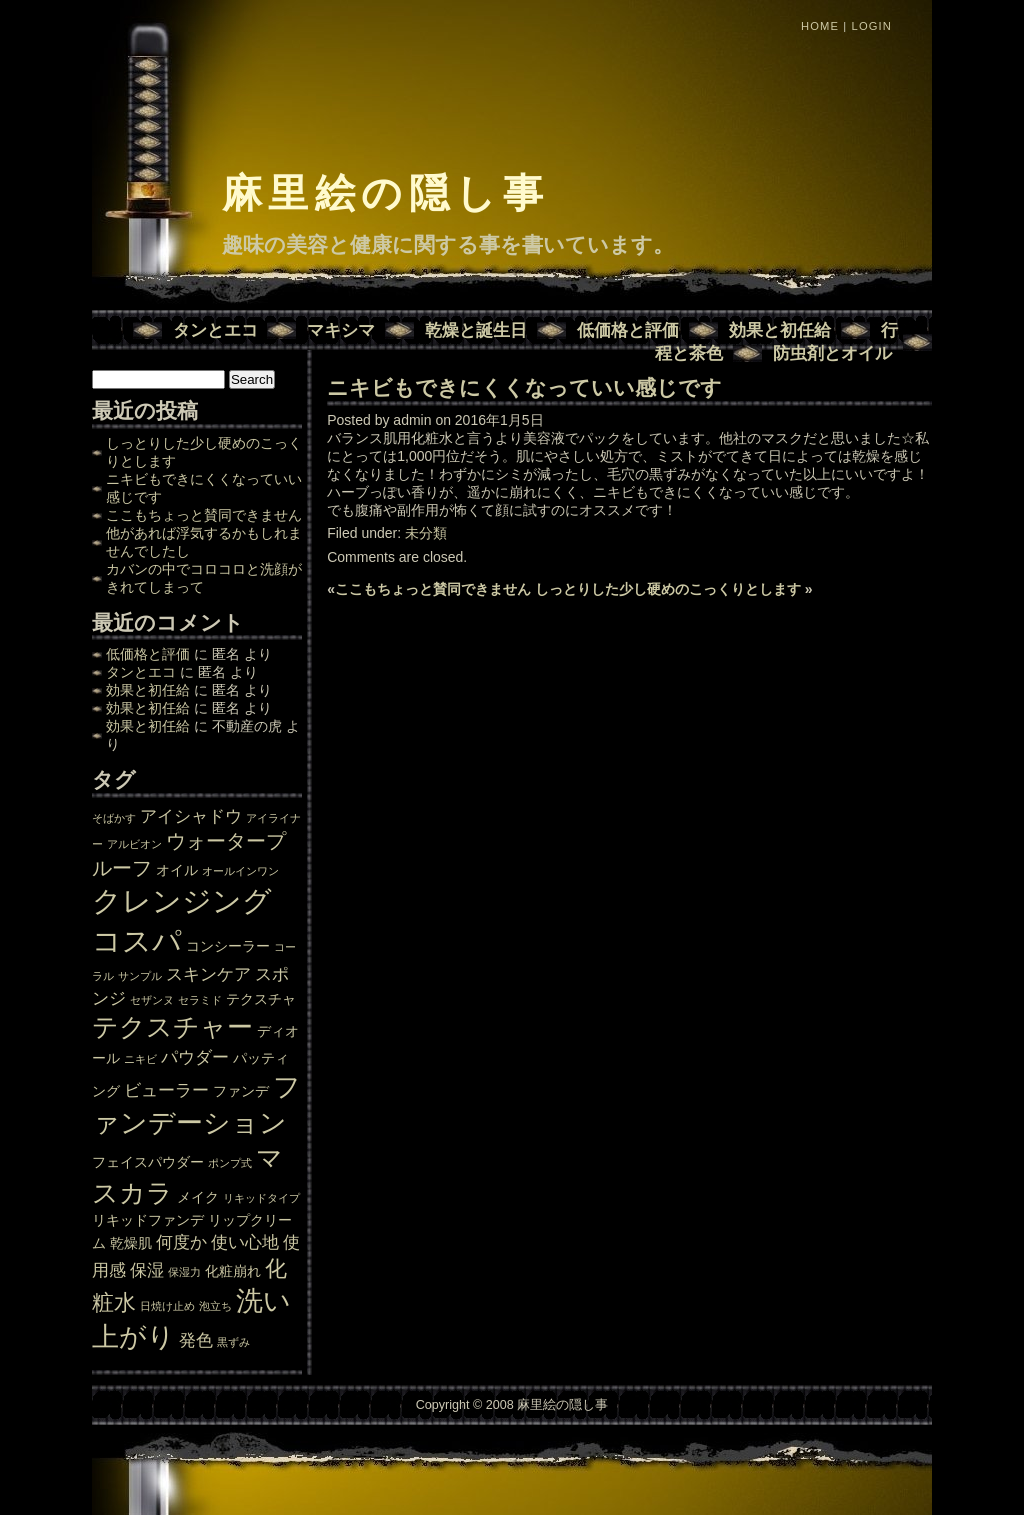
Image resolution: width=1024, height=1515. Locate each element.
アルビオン (134, 844)
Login (872, 26)
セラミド (200, 1000)
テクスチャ (261, 999)
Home (820, 26)
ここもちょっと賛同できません (204, 515)
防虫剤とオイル (832, 353)
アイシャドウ (191, 816)
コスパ (137, 940)
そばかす (114, 818)
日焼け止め (167, 1306)
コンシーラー (228, 946)
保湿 (147, 1270)
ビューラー (166, 1090)
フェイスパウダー (148, 1162)
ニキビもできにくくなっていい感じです (524, 387)
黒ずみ (233, 1342)
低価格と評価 (628, 330)
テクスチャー (172, 1027)
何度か (181, 1242)
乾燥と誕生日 (476, 330)
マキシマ (341, 330)
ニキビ (140, 1059)
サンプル (140, 976)
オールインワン (240, 871)
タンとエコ (215, 330)
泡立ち (215, 1306)
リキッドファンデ (148, 1220)
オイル (177, 870)
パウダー (195, 1057)
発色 (196, 1340)
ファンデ (241, 1091)
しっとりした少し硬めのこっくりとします (668, 589)
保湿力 (184, 1272)
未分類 (426, 533)
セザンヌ (152, 1000)
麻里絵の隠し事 (385, 193)
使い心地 (245, 1242)
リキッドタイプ (261, 1198)
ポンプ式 (230, 1163)
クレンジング (182, 900)
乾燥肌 (131, 1243)
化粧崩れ (233, 1271)
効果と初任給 (780, 330)
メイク (198, 1197)
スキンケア (208, 974)
